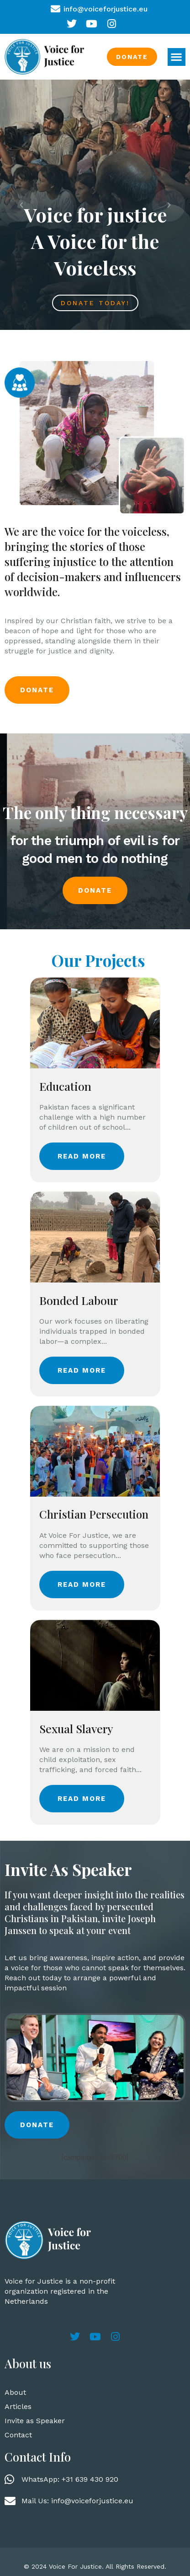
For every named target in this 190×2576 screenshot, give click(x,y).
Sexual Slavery (76, 1728)
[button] (176, 57)
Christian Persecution (93, 1514)
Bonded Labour (78, 1300)
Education (65, 1086)
